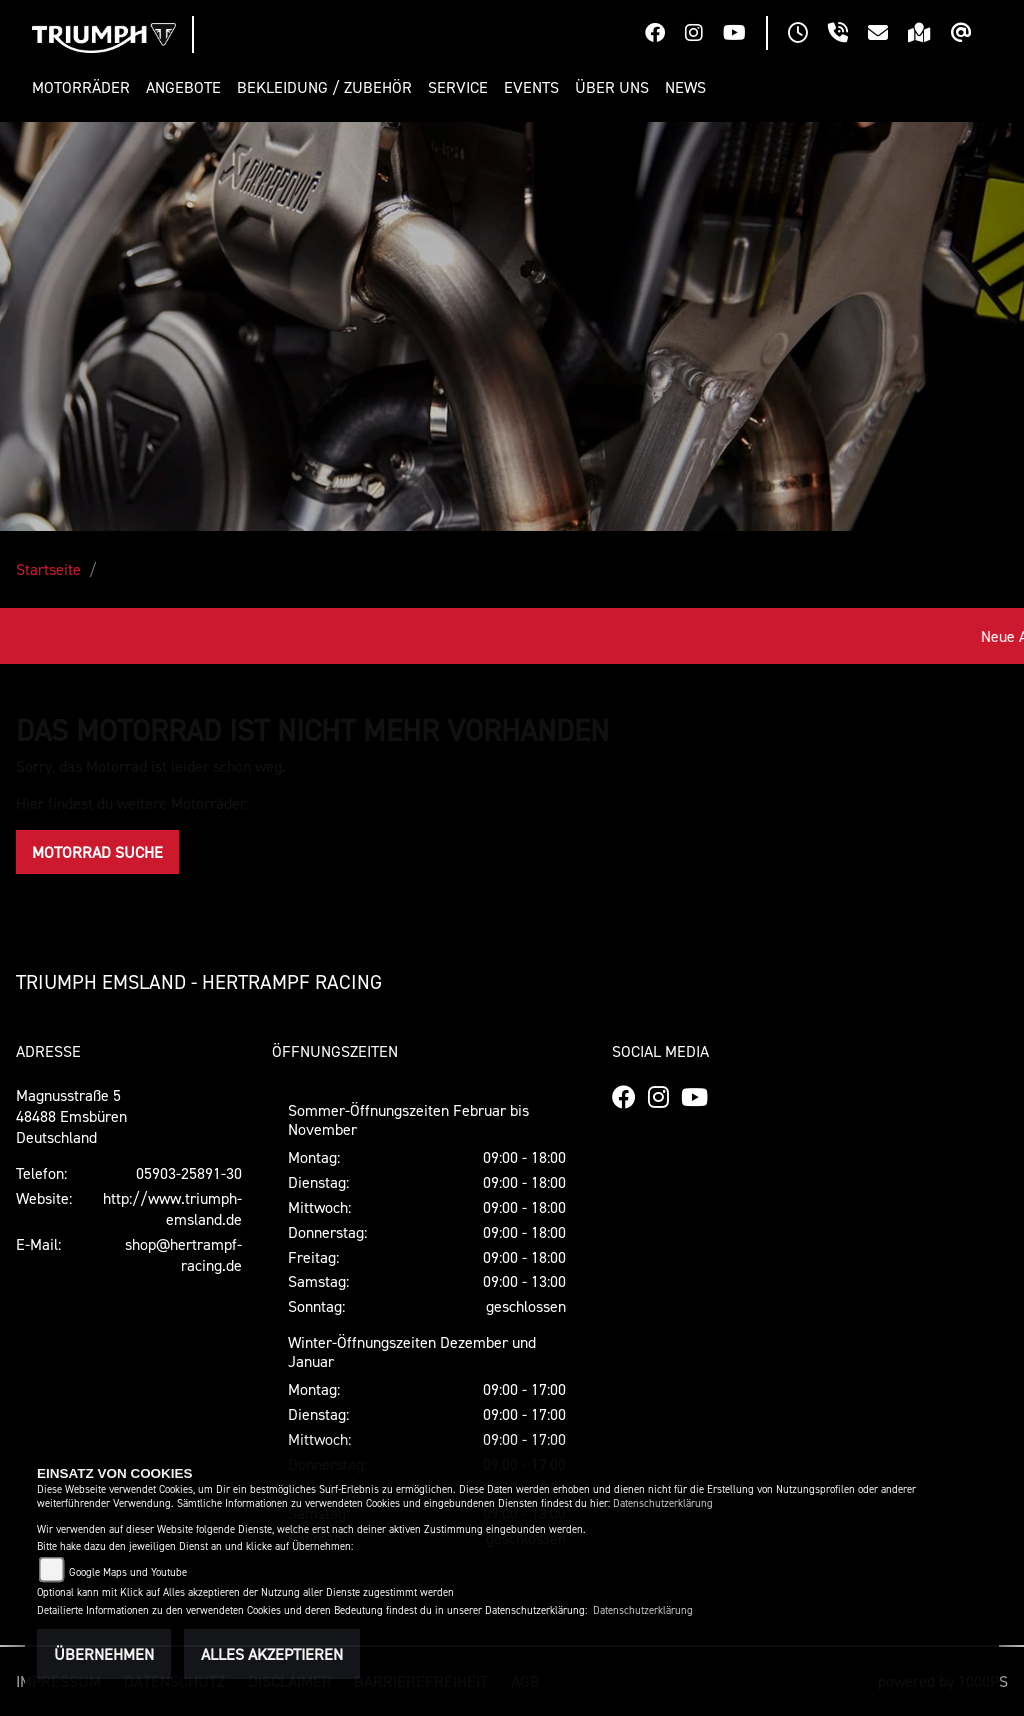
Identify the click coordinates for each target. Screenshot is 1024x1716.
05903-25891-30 (189, 1173)
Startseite (48, 569)
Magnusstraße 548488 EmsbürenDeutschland (71, 1116)
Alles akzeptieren (272, 1654)
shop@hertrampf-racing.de (183, 1254)
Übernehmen (104, 1654)
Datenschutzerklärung (663, 1503)
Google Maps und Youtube (128, 1572)
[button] (85, 87)
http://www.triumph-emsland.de (172, 1208)
